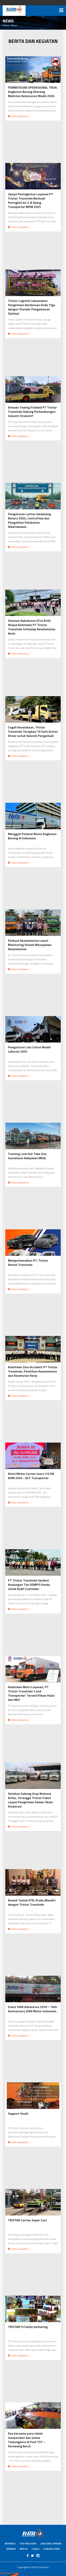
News (14, 25)
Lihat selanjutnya (18, 116)
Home (6, 25)
